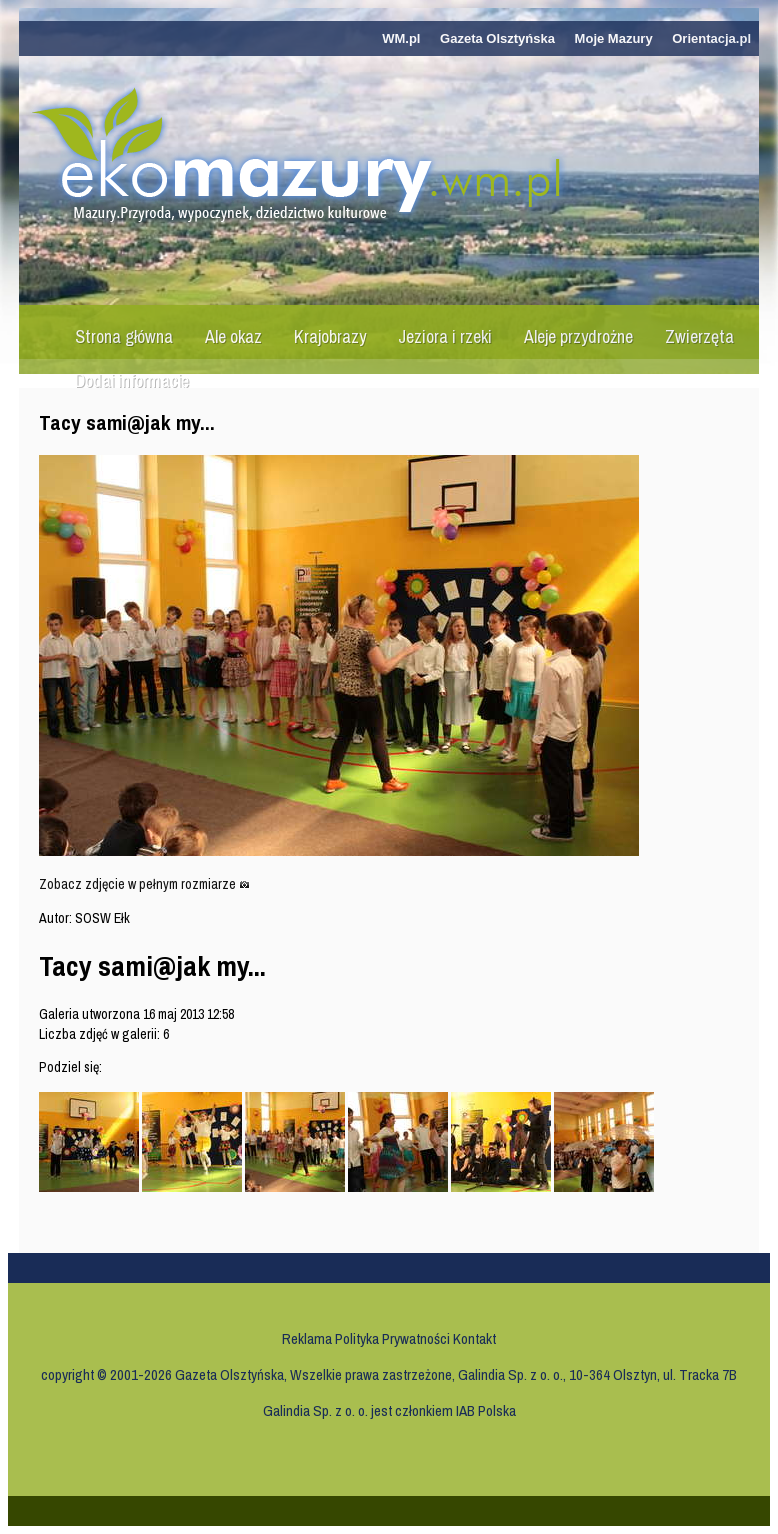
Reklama (307, 1338)
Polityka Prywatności (392, 1338)
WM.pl (401, 38)
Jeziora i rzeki (445, 336)
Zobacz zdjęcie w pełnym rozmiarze (144, 884)
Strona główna (124, 336)
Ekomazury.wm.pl (306, 156)
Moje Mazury (614, 38)
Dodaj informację (132, 380)
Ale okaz (233, 336)
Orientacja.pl (711, 38)
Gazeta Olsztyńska (497, 38)
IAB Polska (486, 1410)
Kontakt (474, 1338)
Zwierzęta (699, 336)
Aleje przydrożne (578, 336)
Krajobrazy (330, 336)
